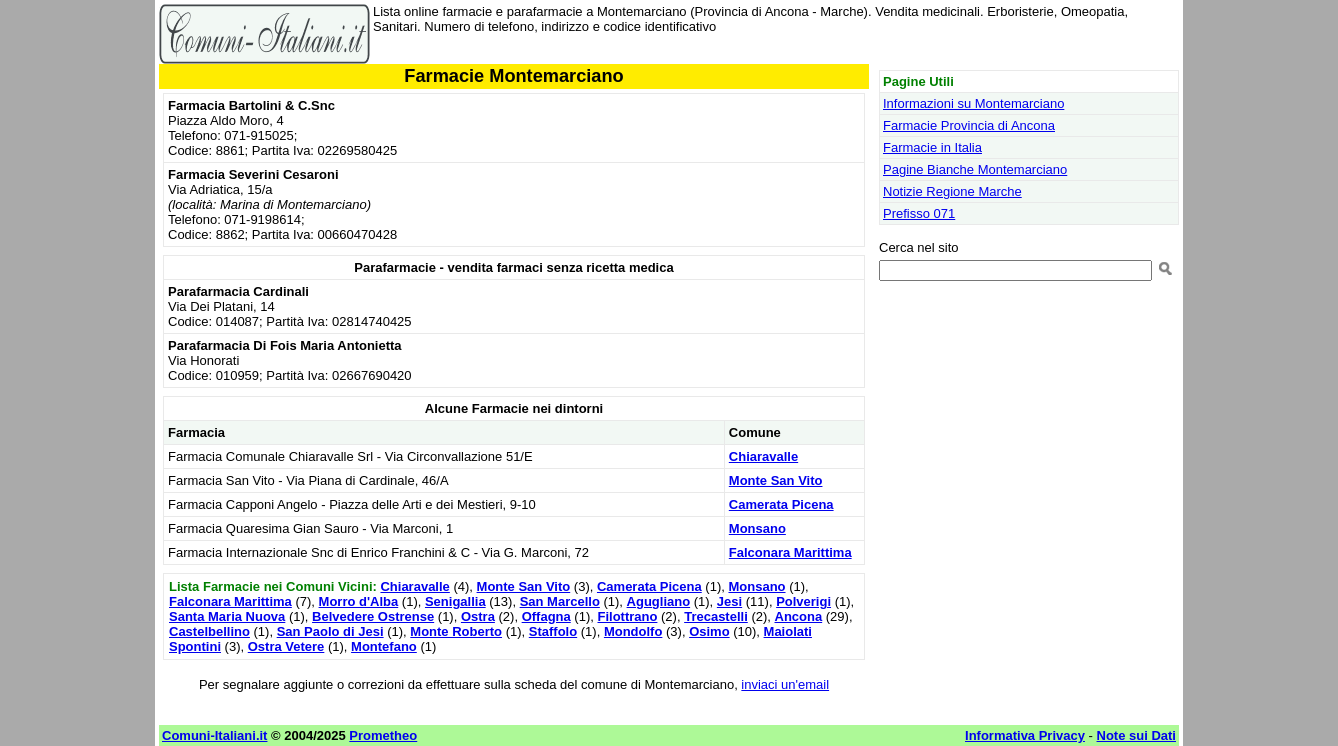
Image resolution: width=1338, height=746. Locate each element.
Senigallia (455, 601)
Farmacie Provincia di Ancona (969, 125)
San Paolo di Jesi (330, 631)
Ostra (478, 616)
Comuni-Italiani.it (214, 735)
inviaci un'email (785, 684)
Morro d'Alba (359, 601)
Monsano (757, 528)
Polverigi (803, 601)
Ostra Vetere (286, 646)
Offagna (546, 616)
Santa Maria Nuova (227, 616)
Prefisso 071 (919, 213)
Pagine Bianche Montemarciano (975, 169)
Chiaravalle (763, 456)
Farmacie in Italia (932, 147)
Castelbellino (209, 631)
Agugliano (659, 601)
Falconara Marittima (790, 552)
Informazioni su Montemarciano (973, 103)
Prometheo (383, 735)
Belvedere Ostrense (373, 616)
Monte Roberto (456, 631)
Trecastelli (716, 616)
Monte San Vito (776, 480)
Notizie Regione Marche (952, 191)
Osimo (709, 631)
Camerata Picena (781, 504)
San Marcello (560, 601)
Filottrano (627, 616)
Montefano (384, 646)
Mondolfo (633, 631)
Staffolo (553, 631)
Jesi (729, 601)
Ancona (799, 616)
